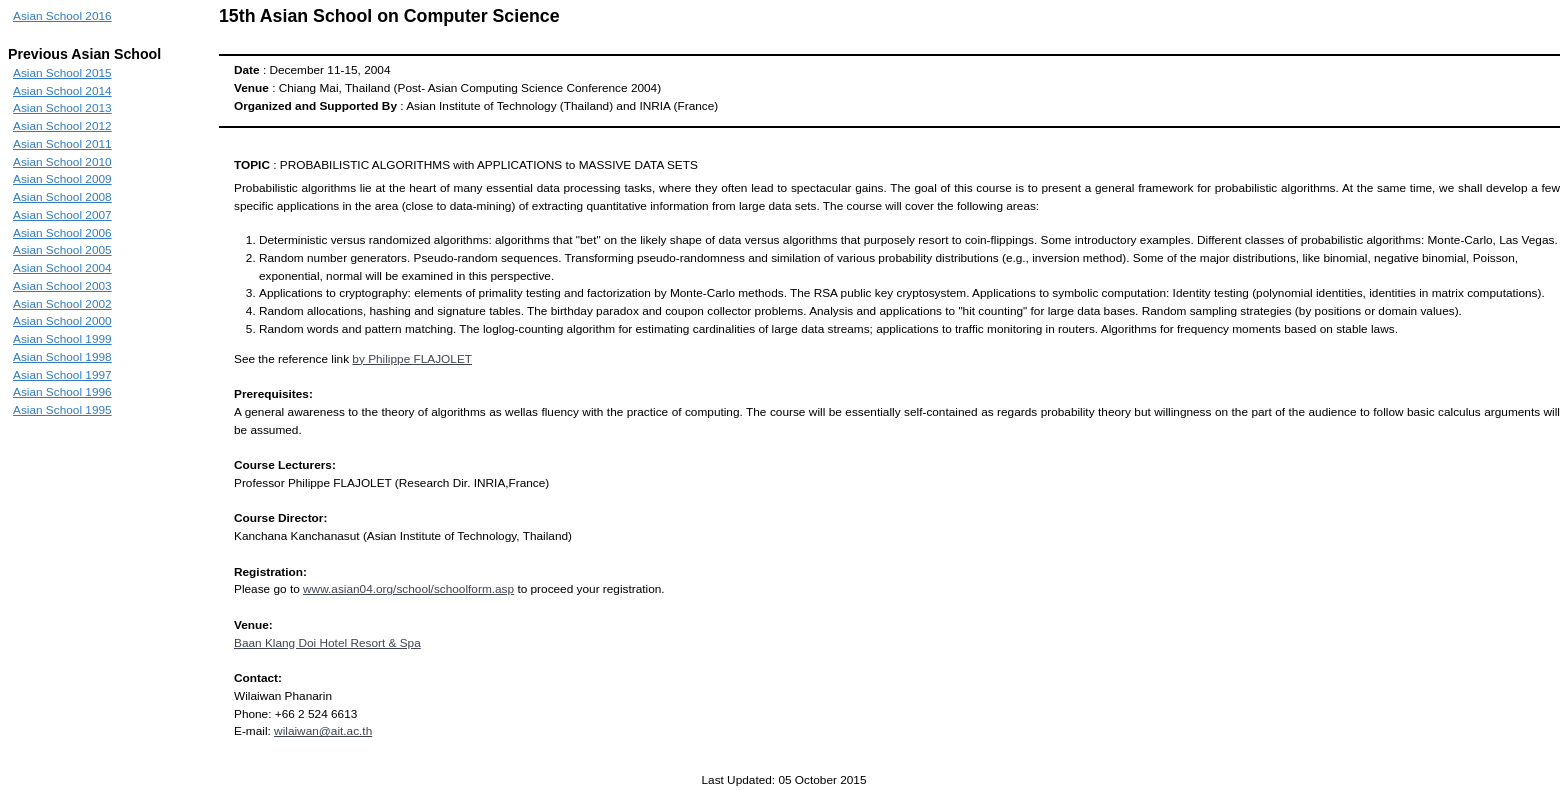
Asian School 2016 (62, 16)
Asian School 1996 (62, 392)
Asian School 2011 (62, 144)
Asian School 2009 (62, 179)
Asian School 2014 (62, 91)
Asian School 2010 (62, 162)
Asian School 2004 (62, 268)
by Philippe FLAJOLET (412, 359)
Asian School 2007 (62, 215)
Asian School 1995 (62, 410)
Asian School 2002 (62, 304)
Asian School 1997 (62, 375)
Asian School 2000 (62, 321)
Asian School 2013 (62, 108)
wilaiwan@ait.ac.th (323, 731)
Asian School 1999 (62, 339)
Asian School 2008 (62, 197)
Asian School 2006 (62, 233)
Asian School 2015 (62, 73)
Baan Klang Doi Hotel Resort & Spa (327, 643)
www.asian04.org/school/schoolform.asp (408, 589)
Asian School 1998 (62, 357)
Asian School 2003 (62, 286)
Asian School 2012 (62, 126)
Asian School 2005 (62, 250)
